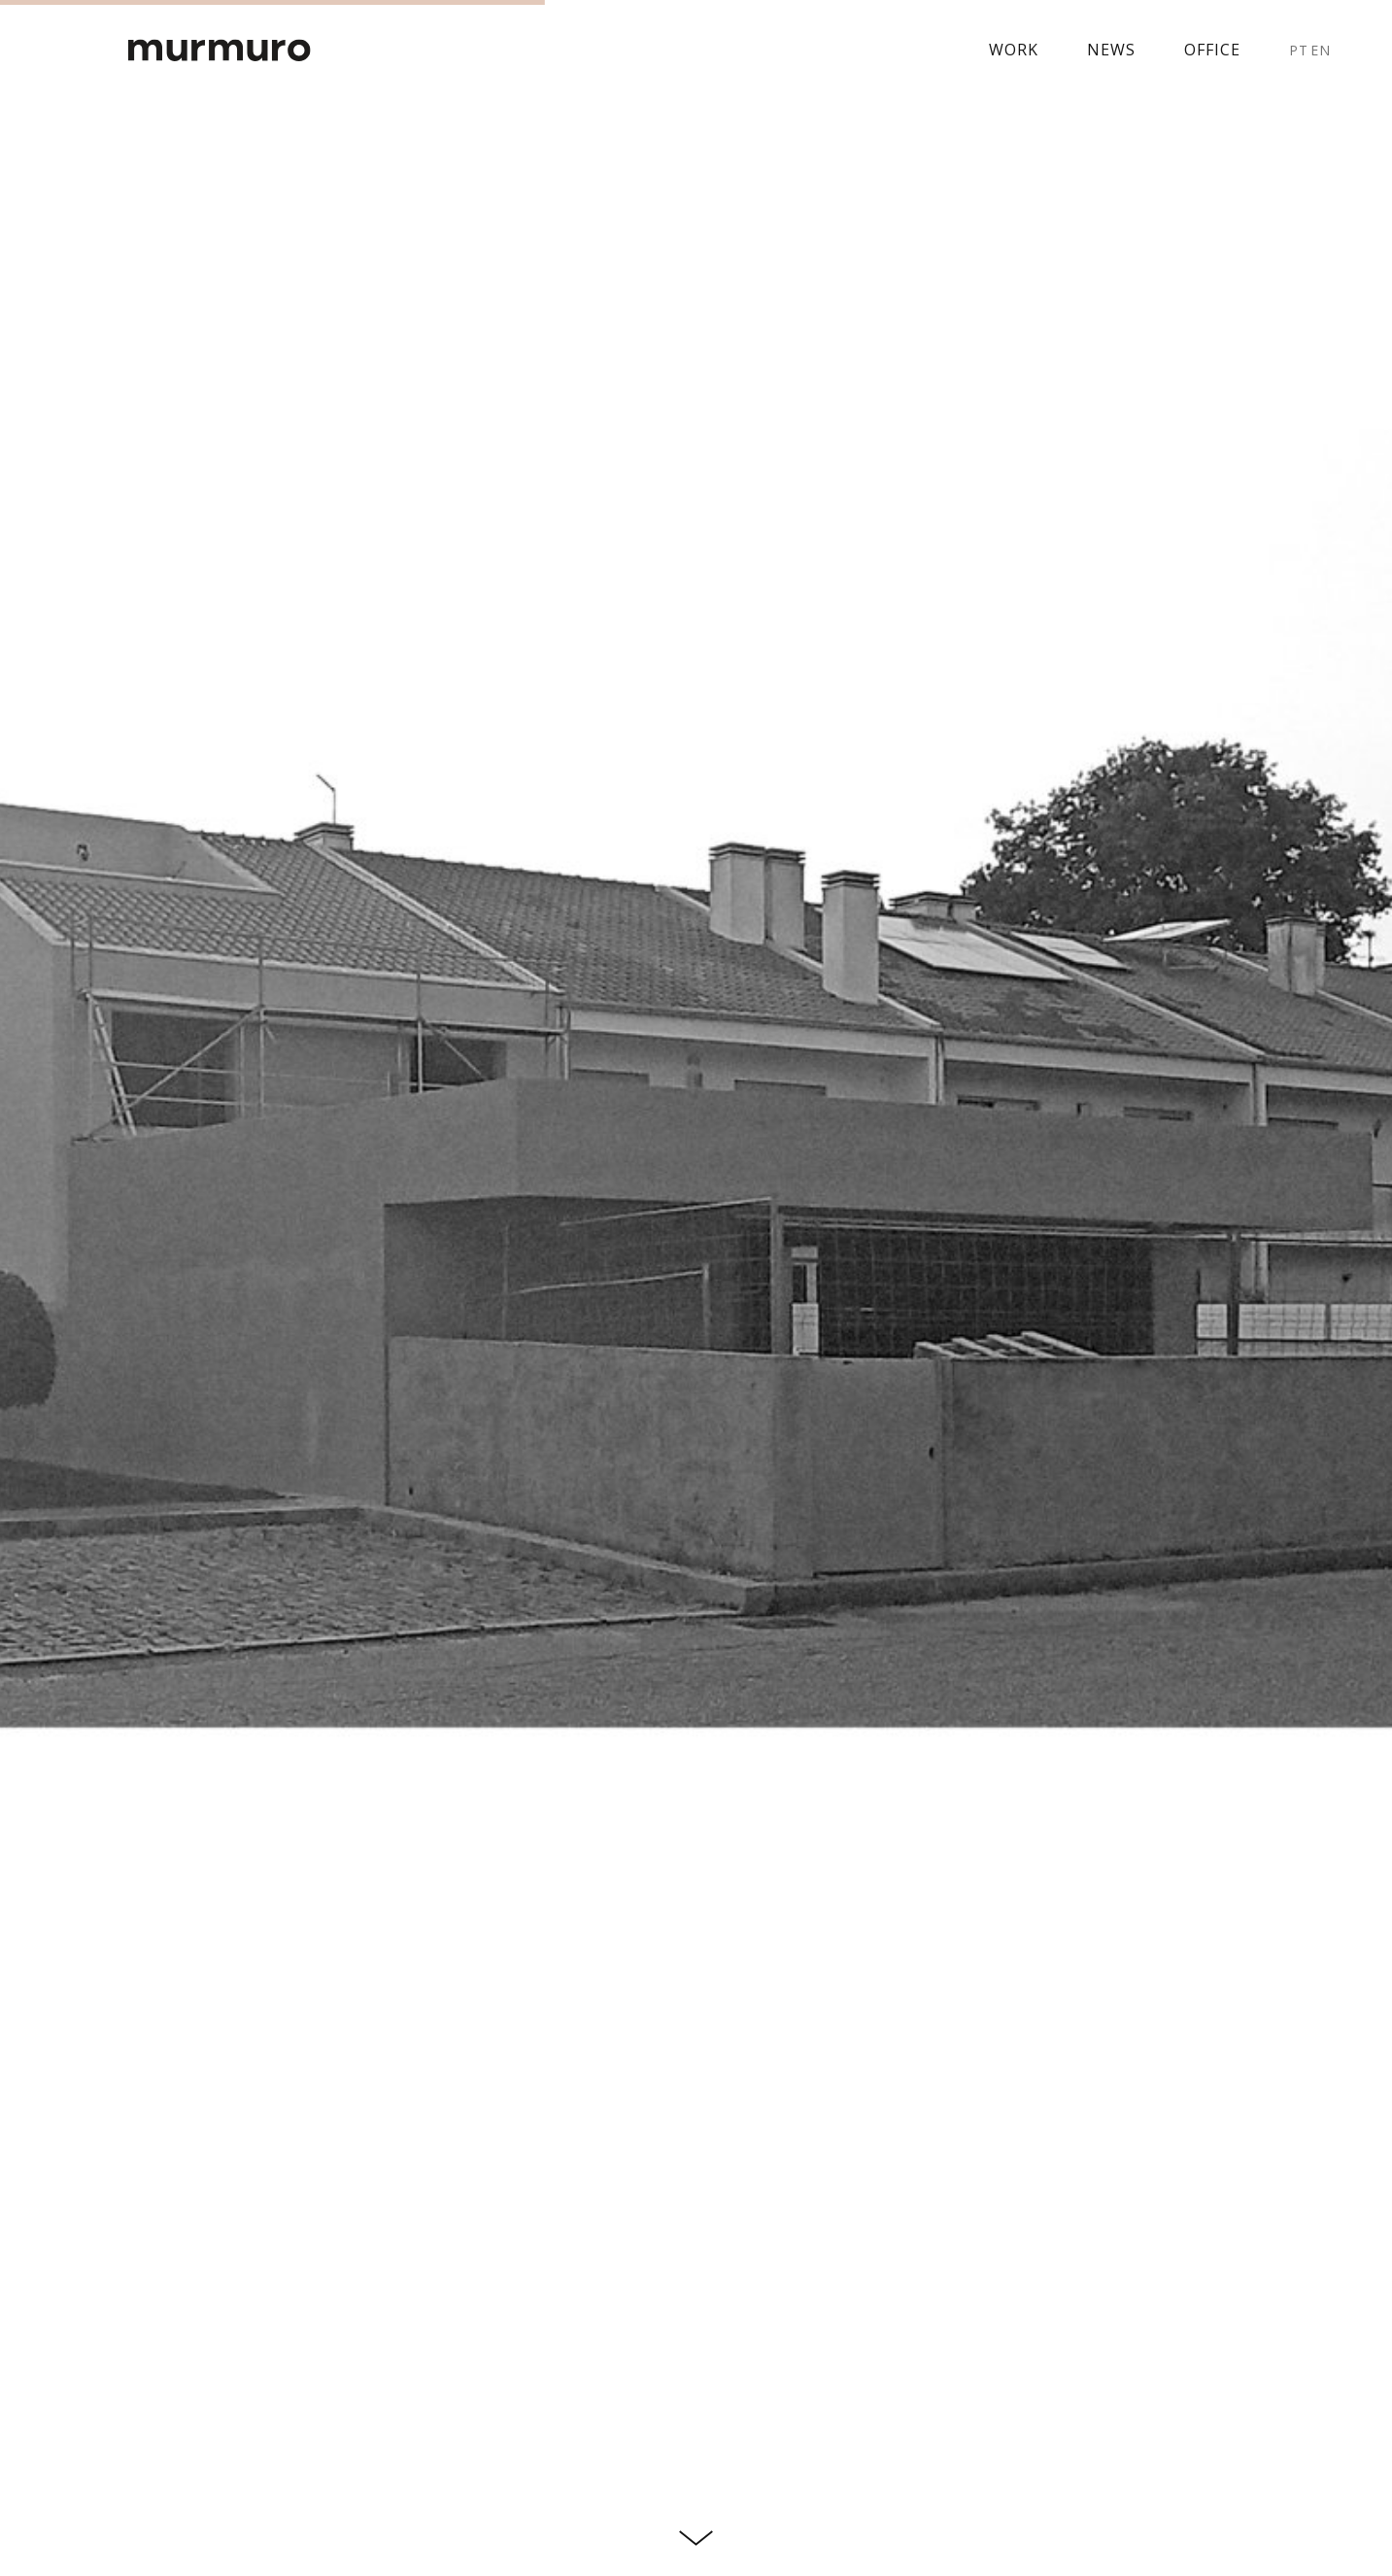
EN (1320, 50)
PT (1298, 50)
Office (1212, 49)
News (1111, 49)
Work (1013, 49)
